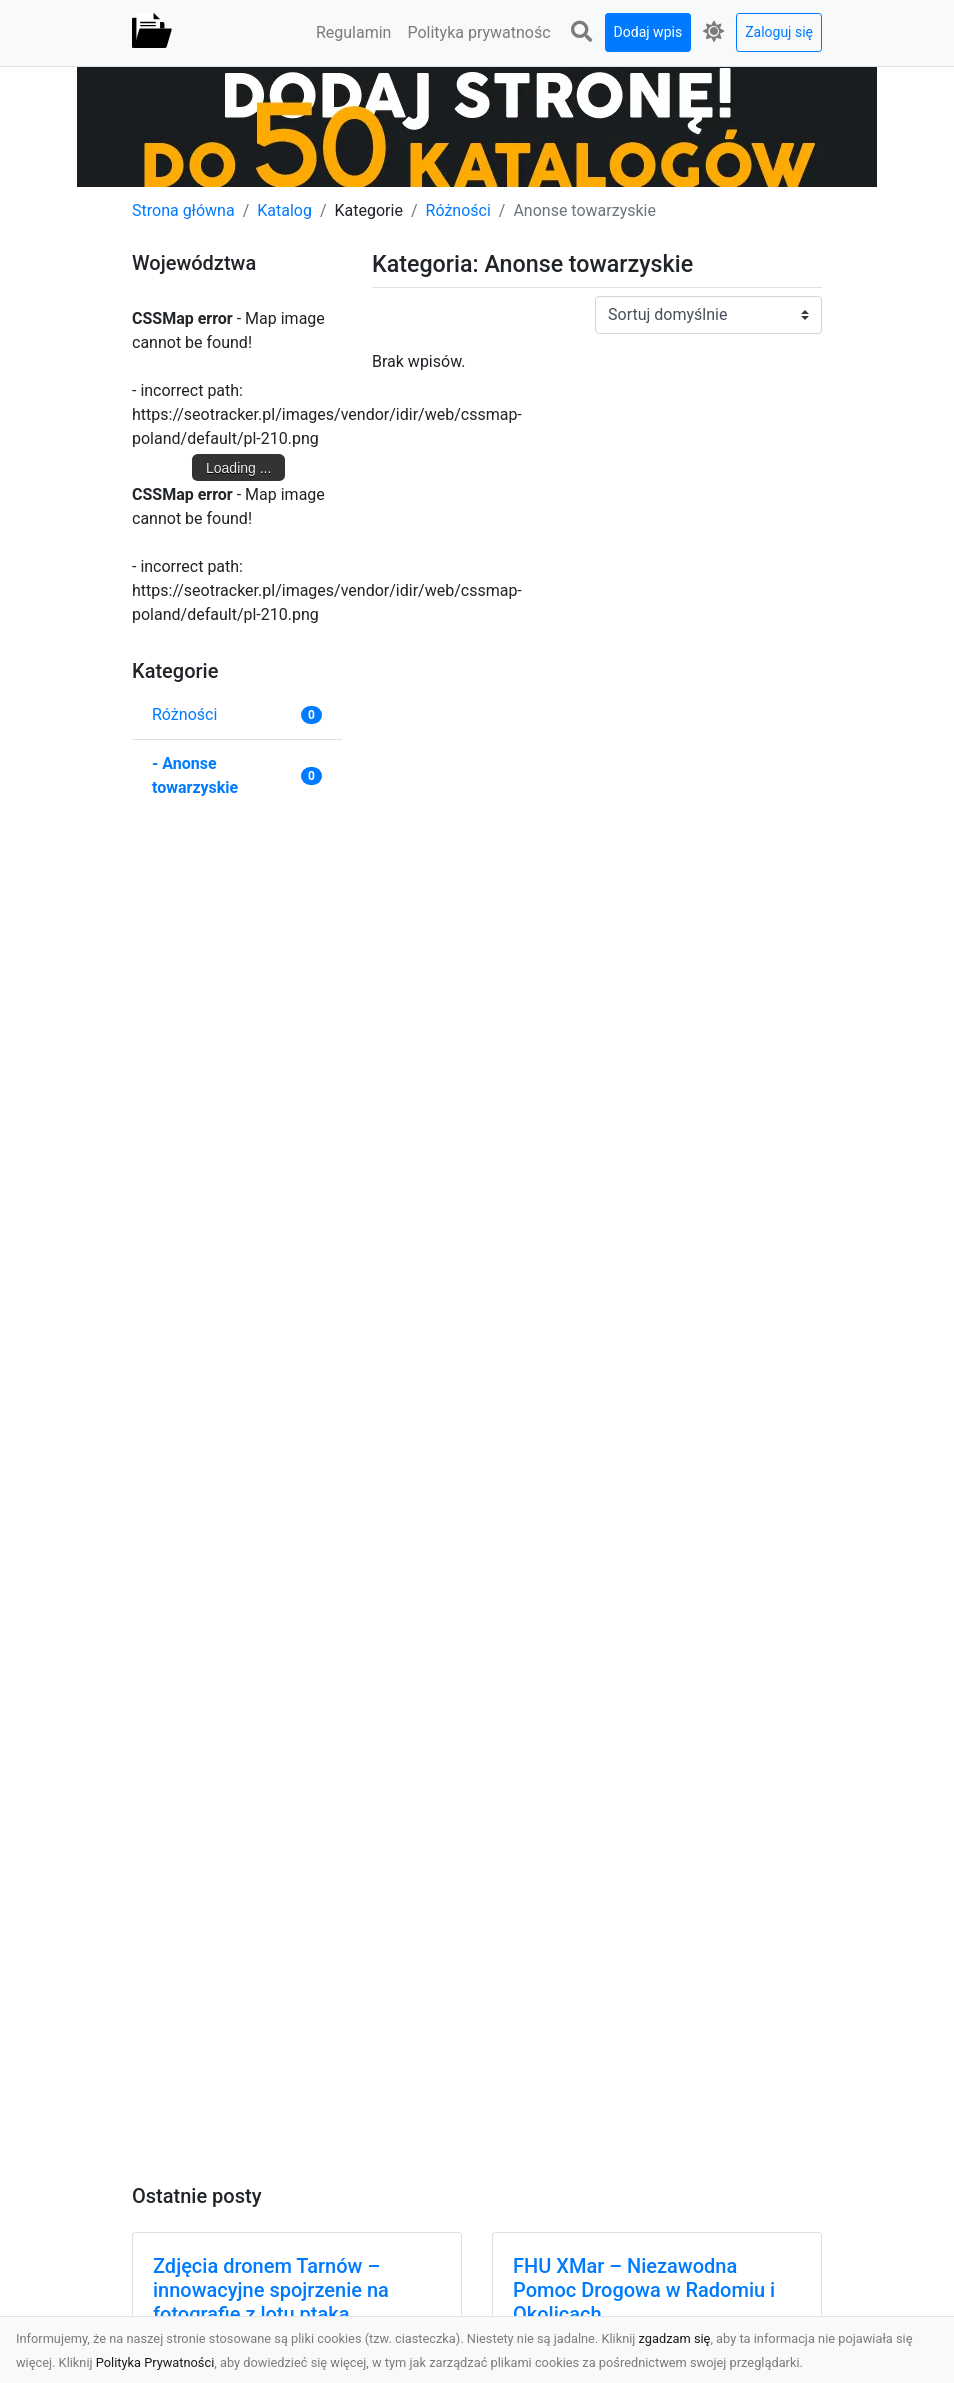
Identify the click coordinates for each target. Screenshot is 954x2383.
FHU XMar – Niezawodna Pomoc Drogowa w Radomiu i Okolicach (644, 2290)
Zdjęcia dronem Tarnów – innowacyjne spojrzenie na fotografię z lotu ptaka (271, 2290)
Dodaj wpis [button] (648, 32)
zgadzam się (675, 2338)
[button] (582, 32)
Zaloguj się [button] (779, 32)
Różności (458, 210)
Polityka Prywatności (155, 2362)
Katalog (284, 210)
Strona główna (183, 210)
